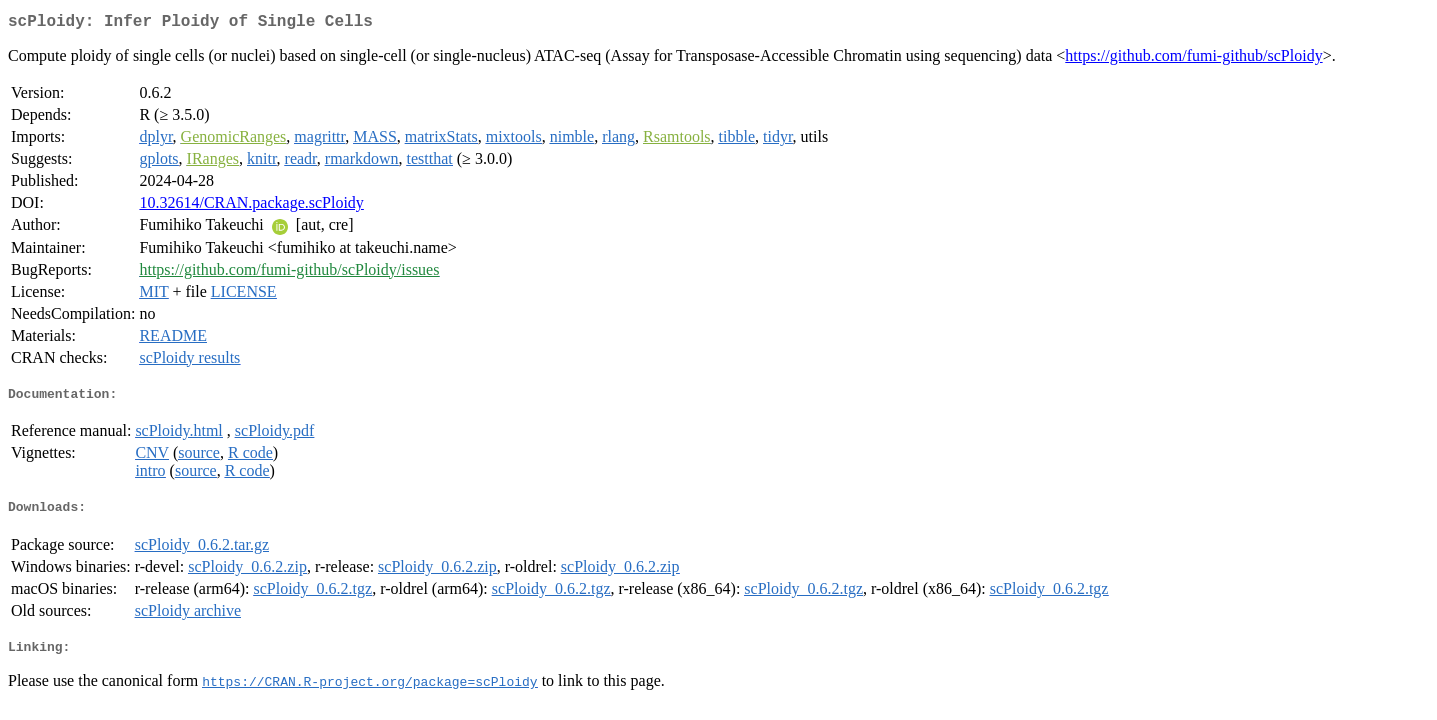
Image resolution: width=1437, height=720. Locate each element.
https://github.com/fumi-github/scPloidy (1193, 59)
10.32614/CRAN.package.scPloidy (251, 206)
